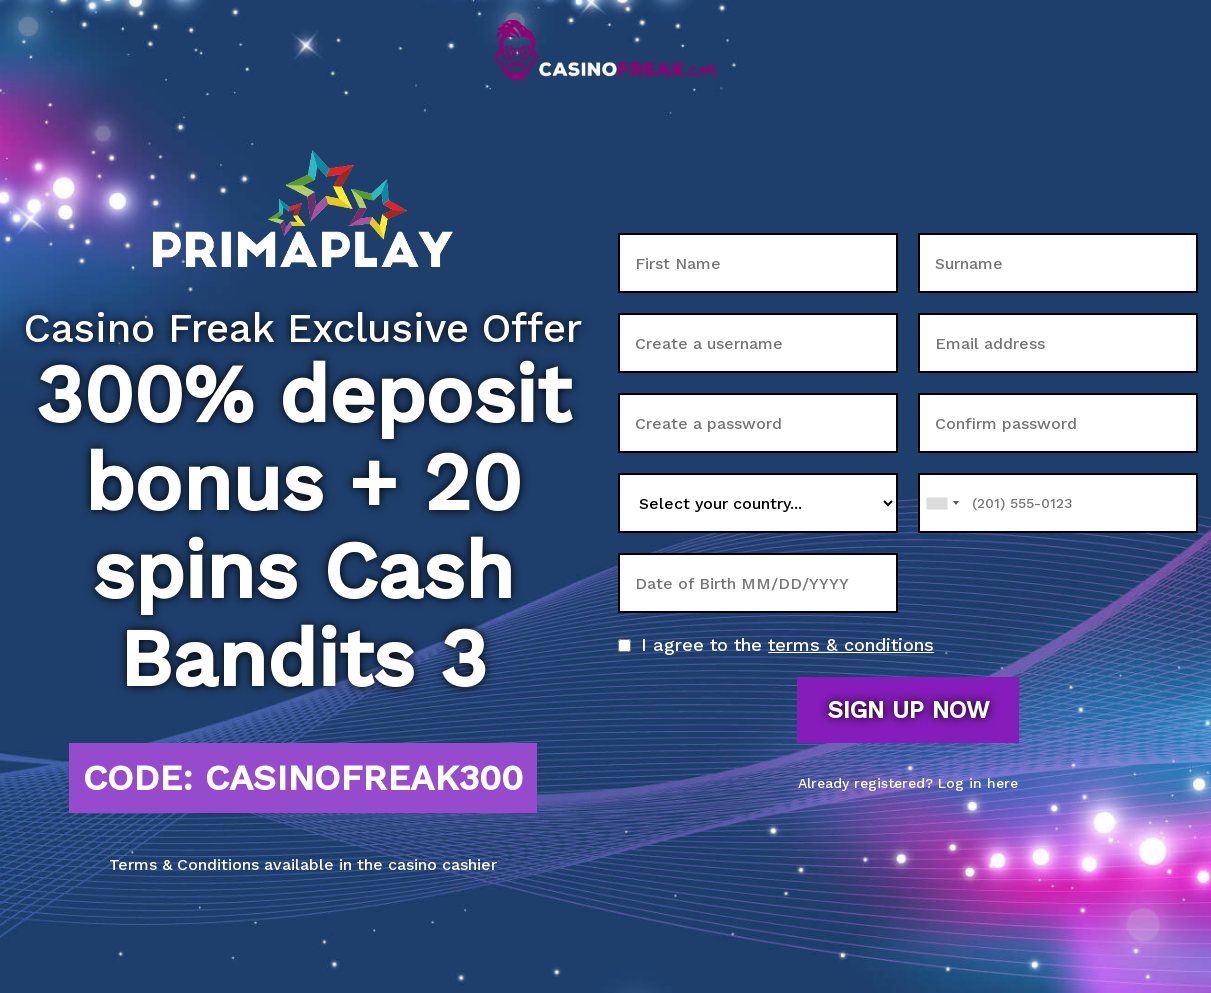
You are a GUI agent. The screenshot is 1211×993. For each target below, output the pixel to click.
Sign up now (908, 710)
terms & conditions (851, 644)
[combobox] (942, 503)
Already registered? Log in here (908, 783)
